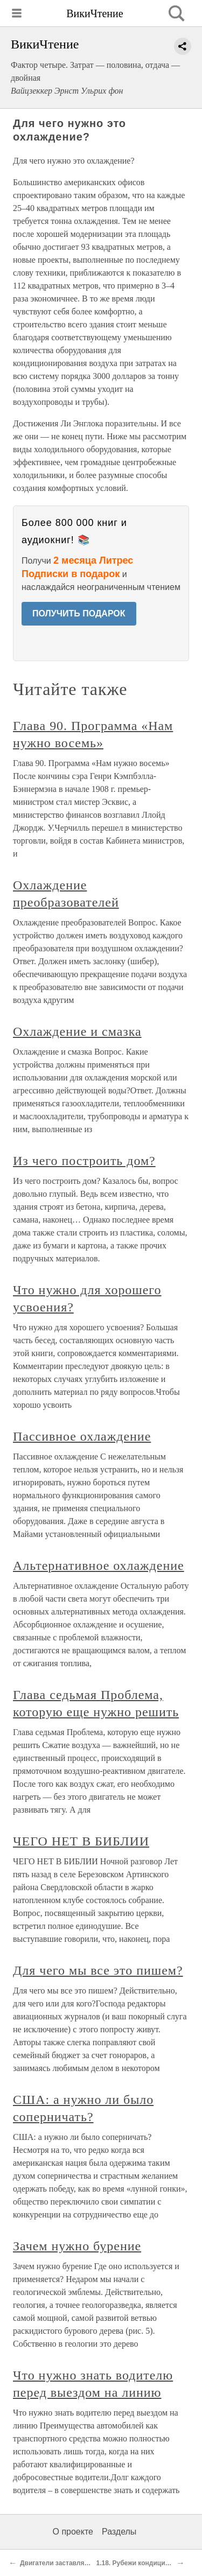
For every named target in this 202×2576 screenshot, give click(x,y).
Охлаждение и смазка (77, 1031)
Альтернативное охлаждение (98, 1566)
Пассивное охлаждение (82, 1436)
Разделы (119, 2531)
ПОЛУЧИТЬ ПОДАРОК (79, 613)
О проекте (73, 2531)
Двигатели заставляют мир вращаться (82, 2563)
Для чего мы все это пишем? (98, 1970)
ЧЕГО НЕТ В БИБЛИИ (81, 1841)
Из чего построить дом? (84, 1161)
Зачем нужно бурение (77, 2246)
